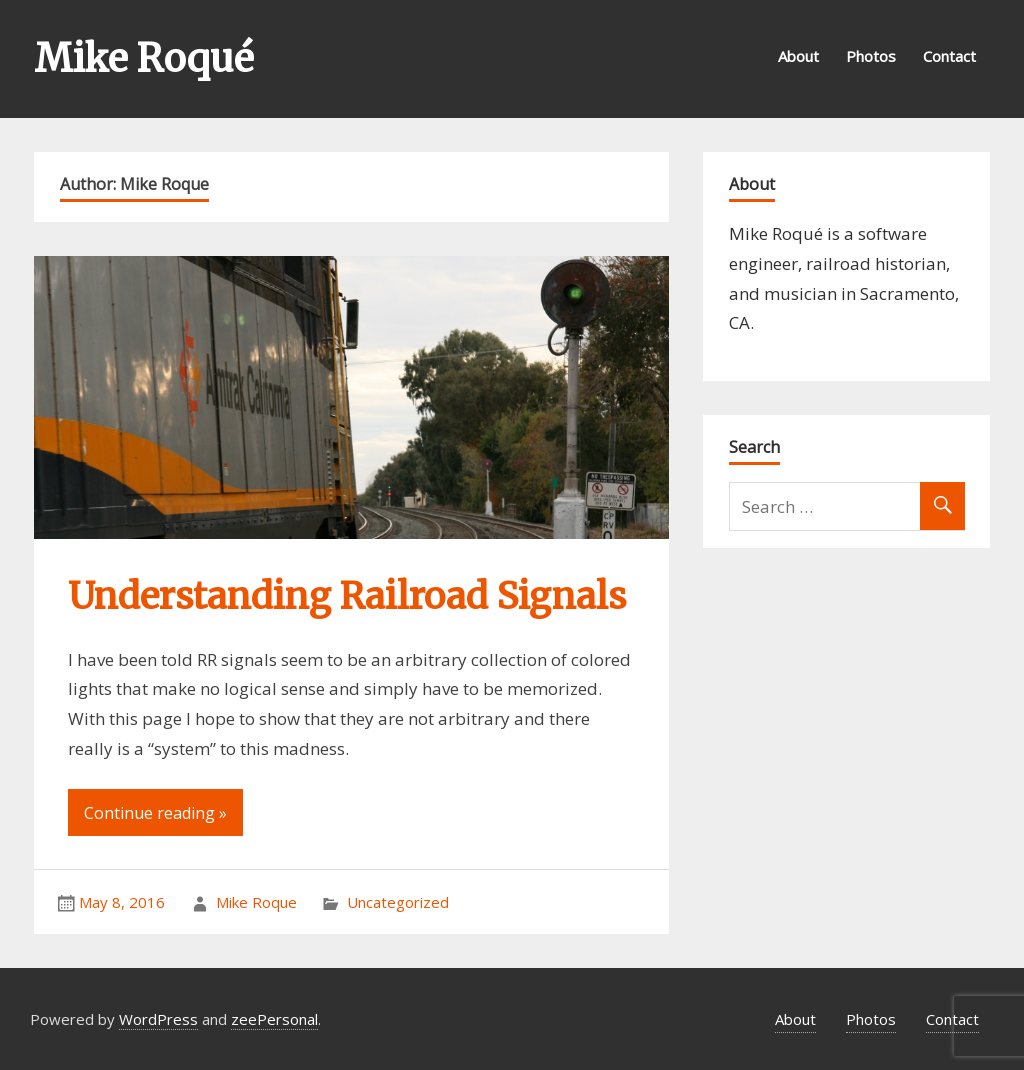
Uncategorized (398, 902)
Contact (949, 56)
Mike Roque (256, 902)
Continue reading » (155, 813)
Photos (871, 56)
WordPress (158, 1019)
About (798, 56)
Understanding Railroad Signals (347, 596)
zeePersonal (274, 1019)
